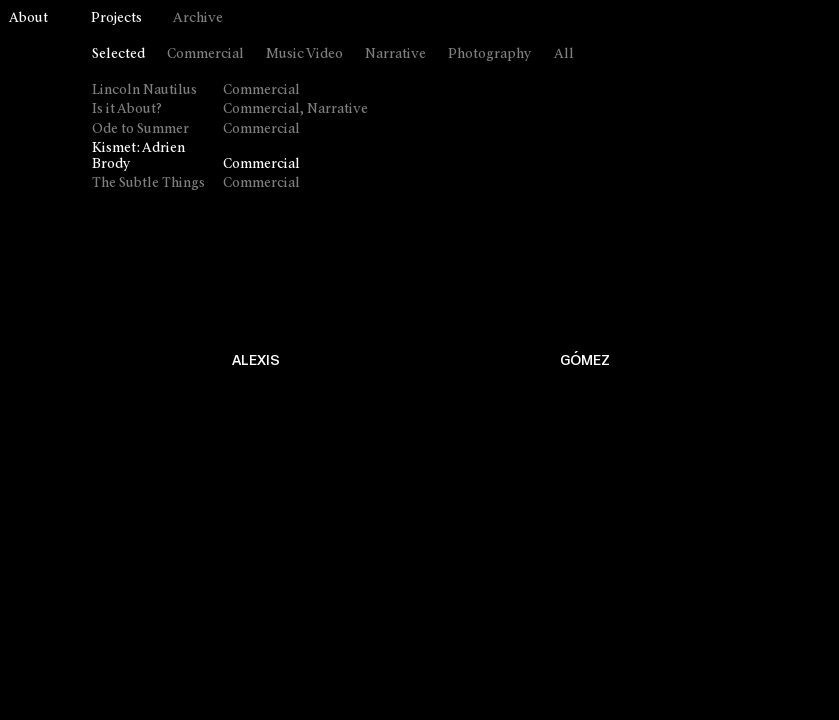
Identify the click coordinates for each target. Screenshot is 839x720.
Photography (490, 54)
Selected (118, 54)
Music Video (304, 54)
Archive (198, 18)
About (28, 18)
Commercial (205, 54)
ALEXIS (256, 360)
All (564, 54)
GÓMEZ (585, 360)
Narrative (395, 54)
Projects (116, 18)
